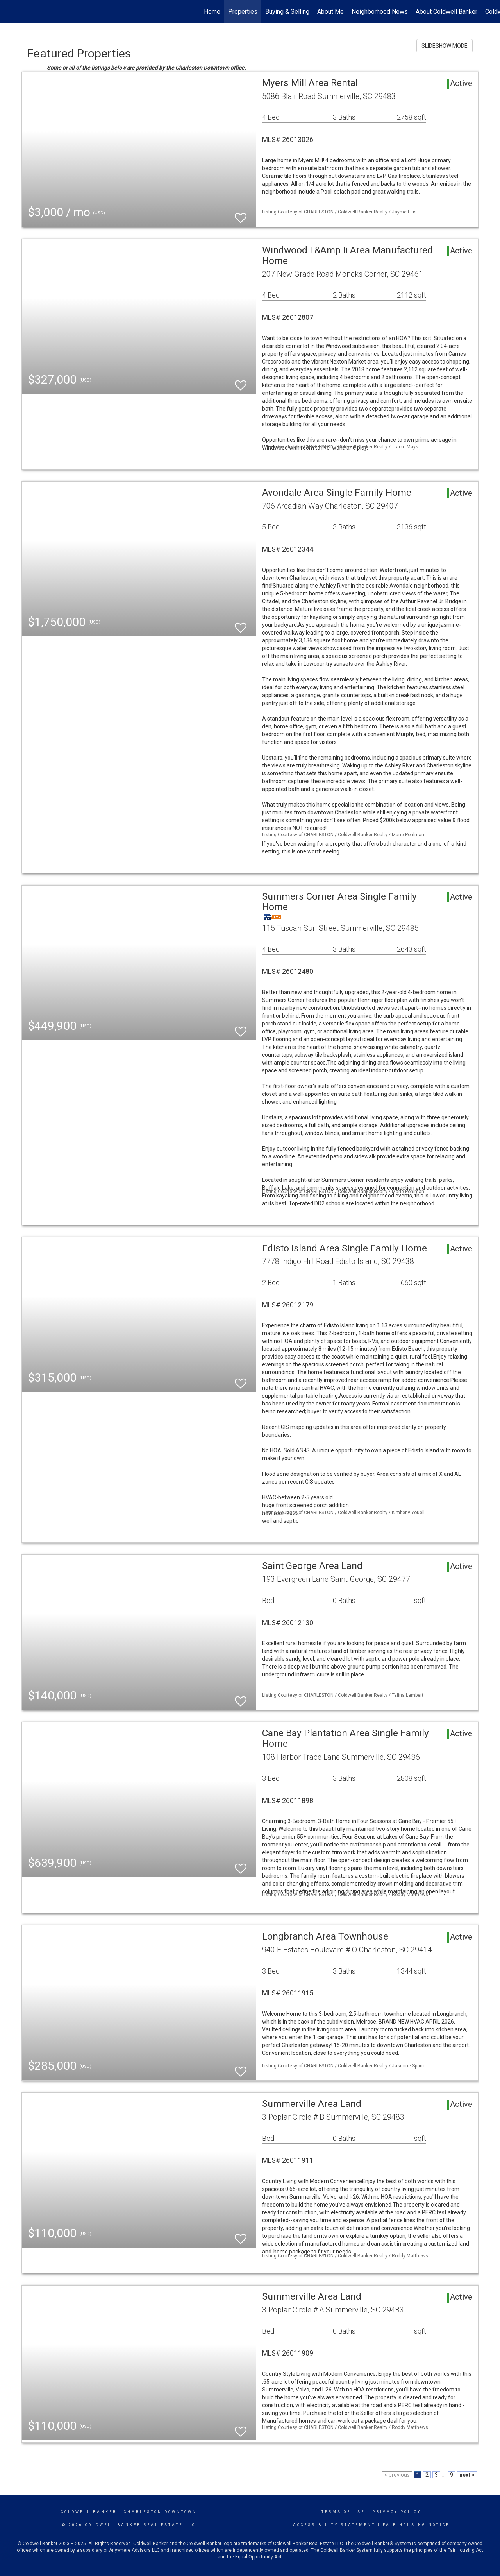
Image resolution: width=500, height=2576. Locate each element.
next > (467, 2475)
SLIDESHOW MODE (444, 46)
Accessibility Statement (334, 2525)
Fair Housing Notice (416, 2525)
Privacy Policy (396, 2512)
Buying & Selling (287, 11)
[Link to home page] (10, 11)
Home (212, 11)
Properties (242, 11)
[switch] (240, 214)
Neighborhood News (380, 11)
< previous (397, 2475)
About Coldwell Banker (446, 11)
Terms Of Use (343, 2512)
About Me (330, 11)
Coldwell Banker (89, 2512)
